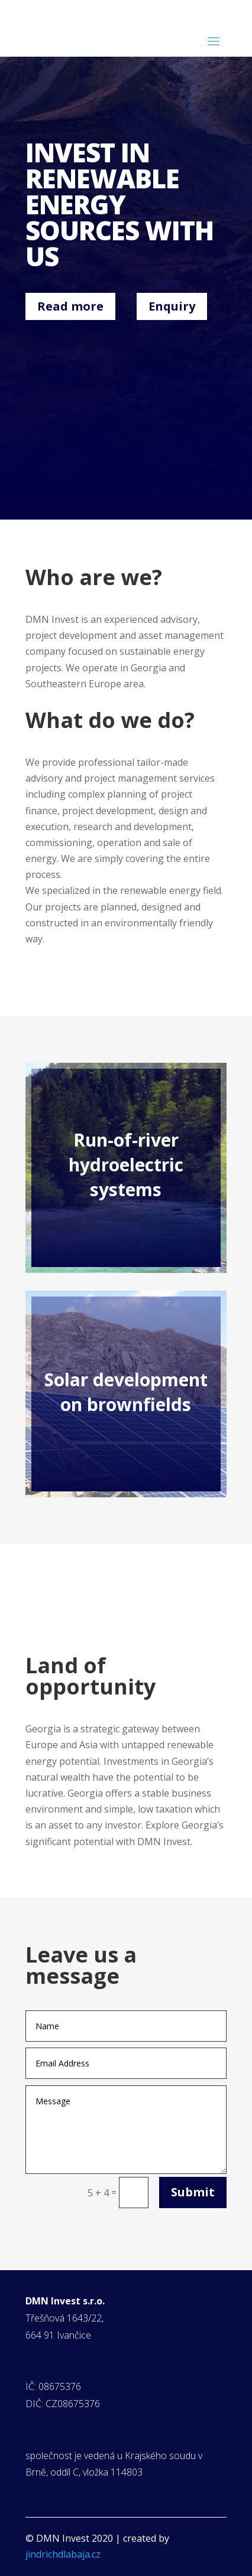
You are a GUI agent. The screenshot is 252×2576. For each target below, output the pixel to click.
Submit (193, 2192)
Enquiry (171, 306)
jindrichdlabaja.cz (63, 2554)
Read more (70, 306)
